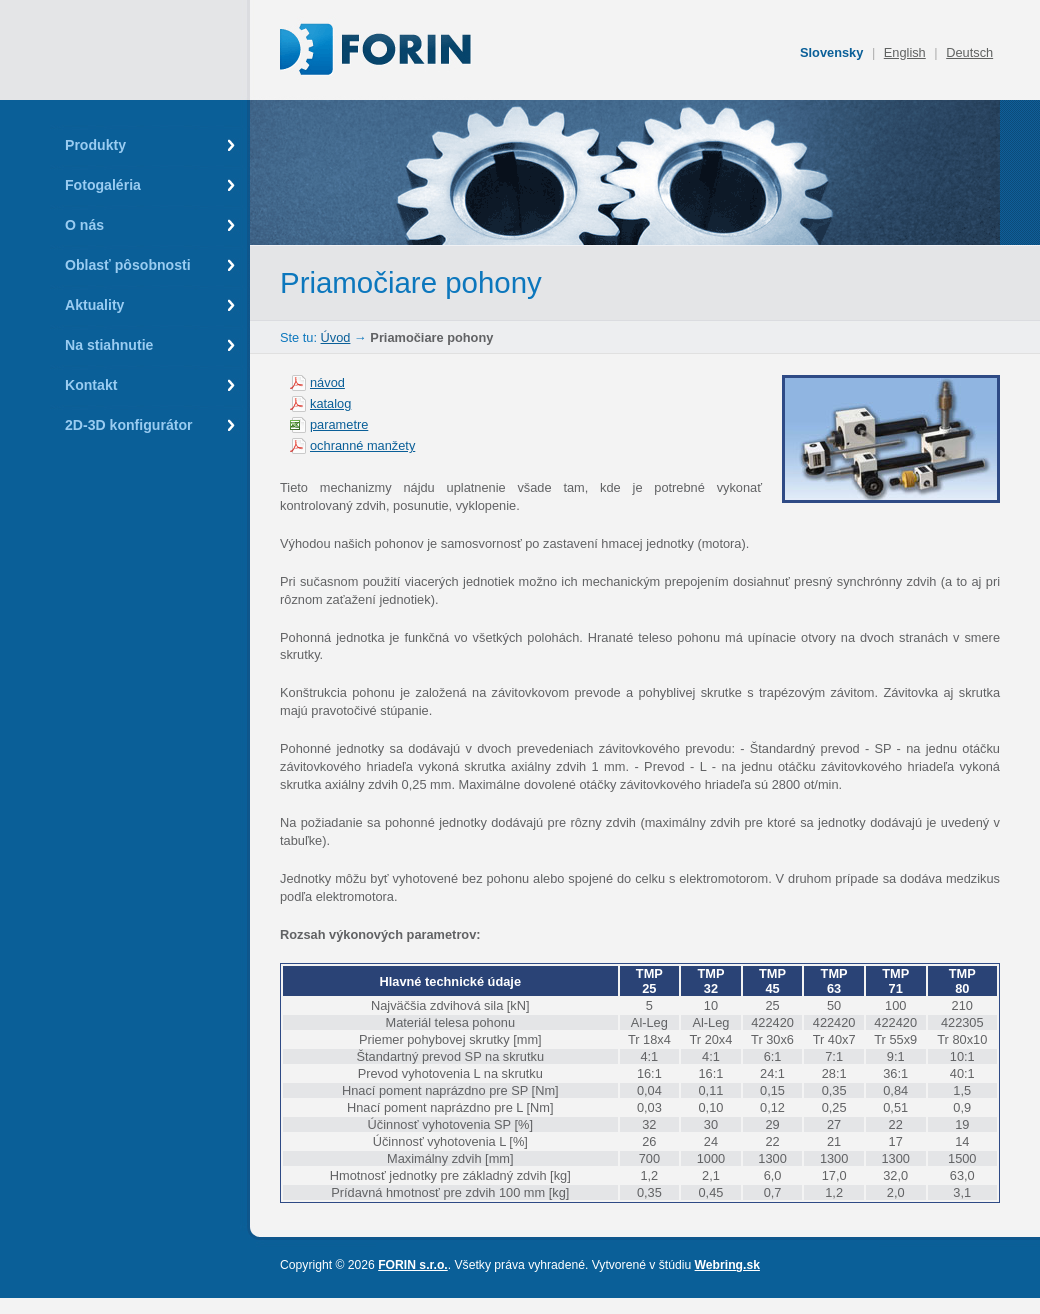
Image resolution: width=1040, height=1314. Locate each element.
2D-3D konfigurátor (129, 425)
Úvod (336, 337)
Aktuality (94, 305)
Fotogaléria (103, 185)
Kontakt (91, 385)
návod (327, 382)
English (905, 52)
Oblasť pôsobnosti (128, 265)
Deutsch (969, 52)
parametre (339, 424)
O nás (84, 225)
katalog (330, 403)
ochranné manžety (362, 445)
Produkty (95, 145)
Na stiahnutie (109, 345)
